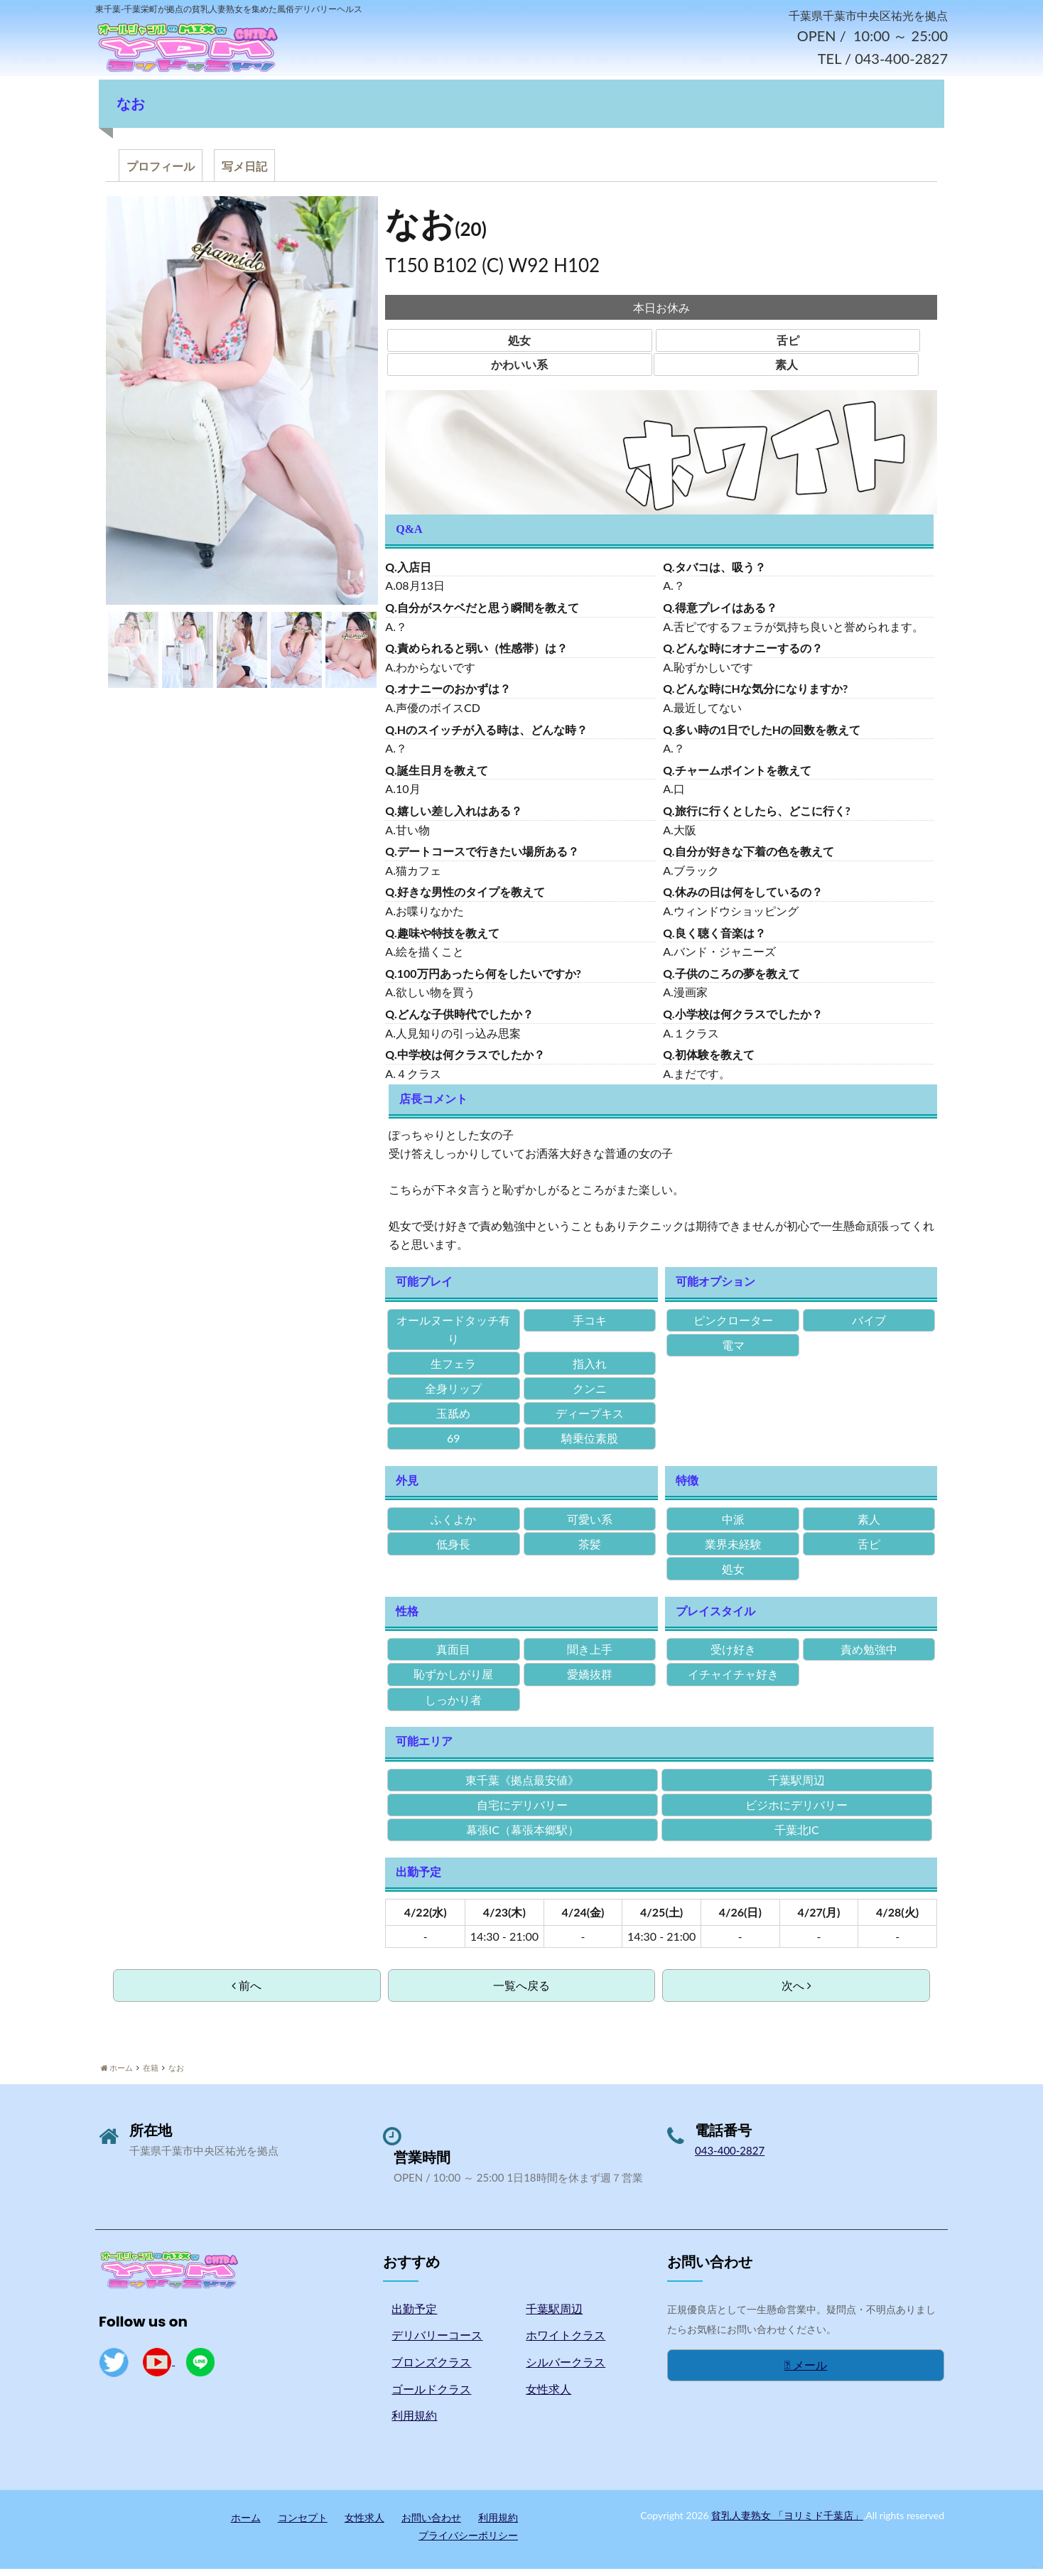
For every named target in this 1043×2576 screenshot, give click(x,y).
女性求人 (548, 2396)
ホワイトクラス (565, 2342)
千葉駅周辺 (554, 2315)
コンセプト (303, 2524)
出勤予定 (414, 2315)
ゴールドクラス (431, 2396)
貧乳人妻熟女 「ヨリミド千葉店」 (787, 2522)
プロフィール (160, 173)
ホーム (246, 2524)
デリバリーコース (436, 2342)
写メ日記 (244, 173)
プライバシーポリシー (468, 2542)
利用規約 (414, 2422)
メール (806, 2372)
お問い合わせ (431, 2524)
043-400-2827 (729, 2157)
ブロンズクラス (431, 2369)
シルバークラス (565, 2369)
